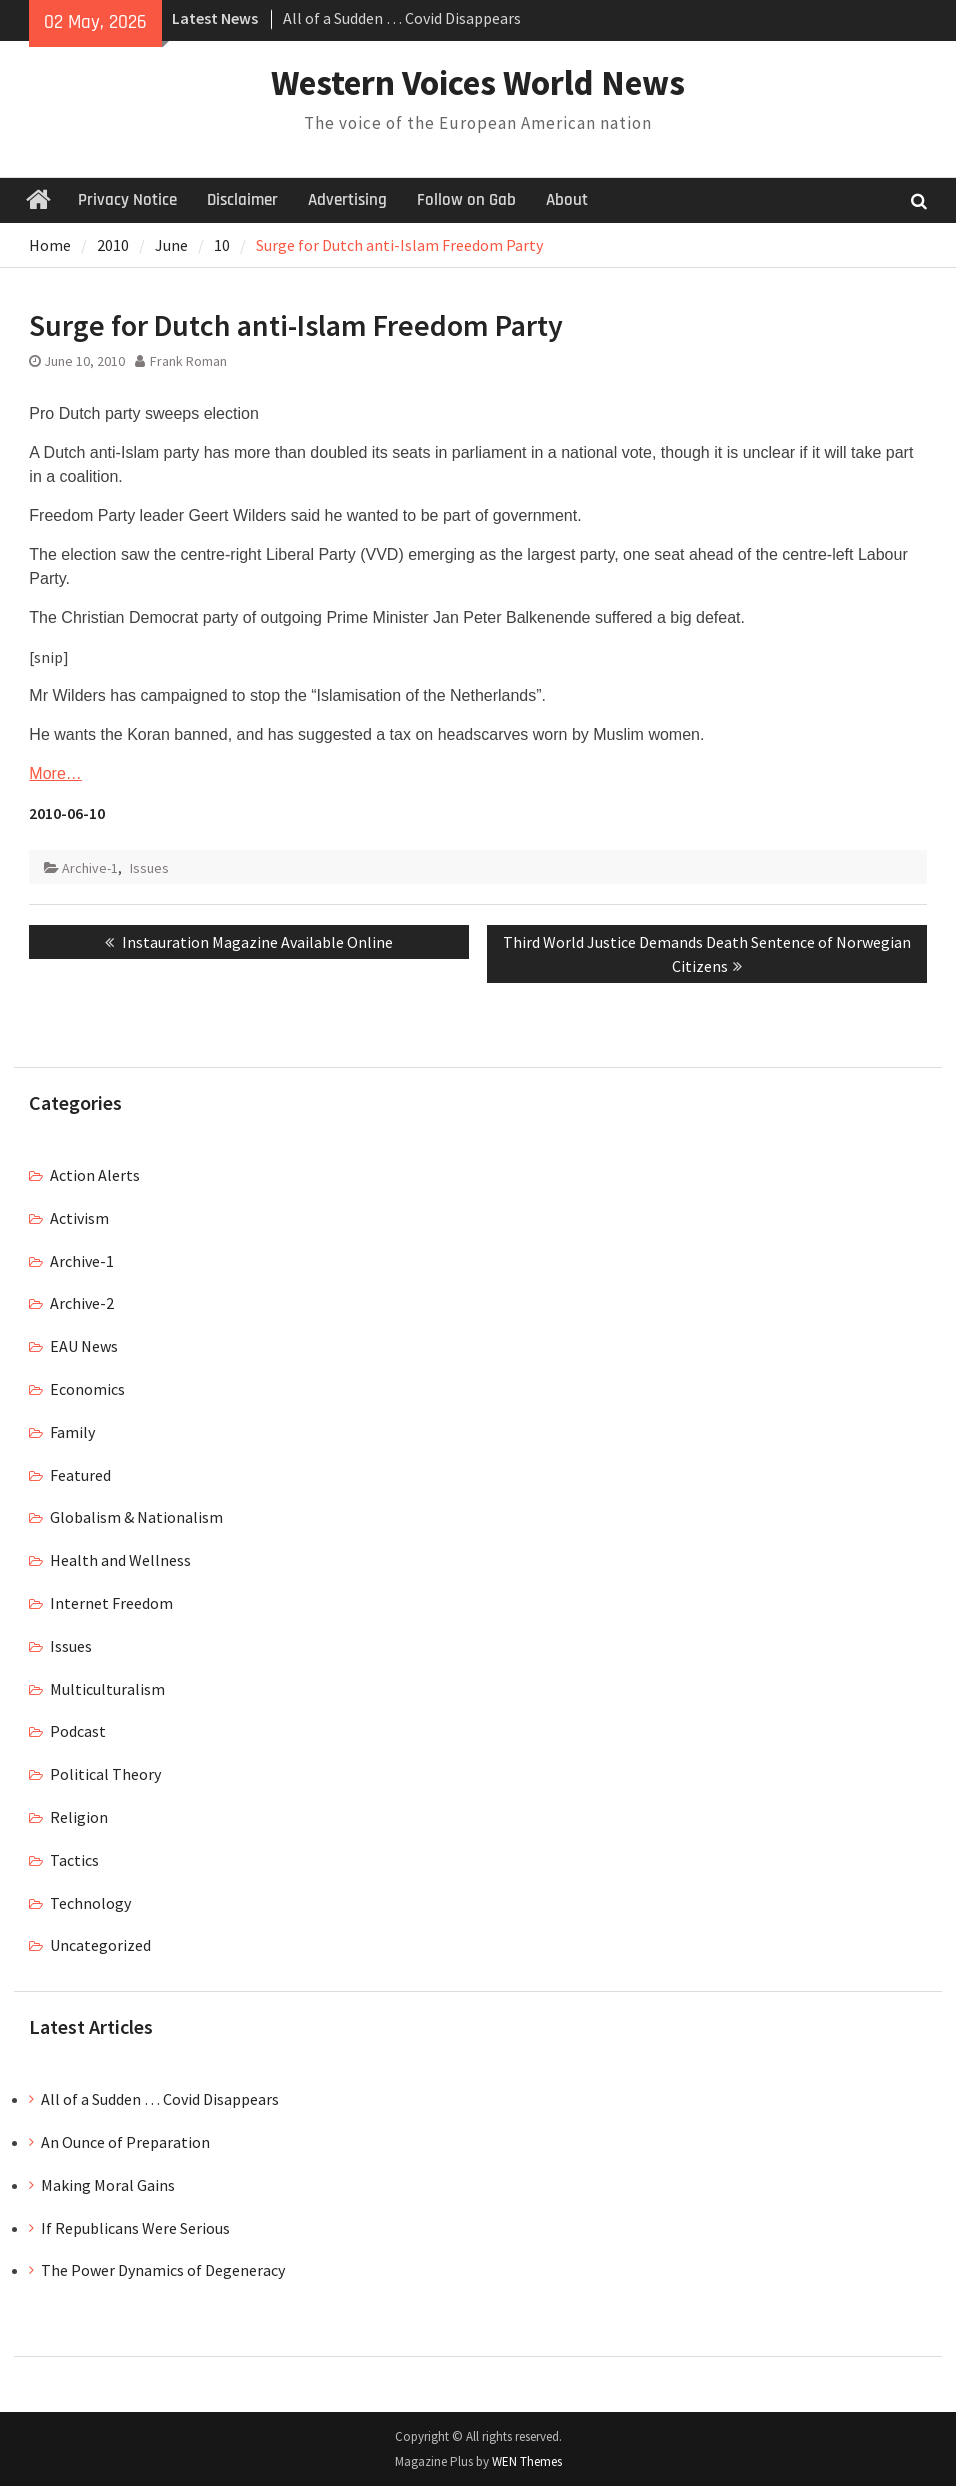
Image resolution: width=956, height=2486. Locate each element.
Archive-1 (90, 868)
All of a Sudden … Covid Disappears (402, 18)
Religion (79, 1817)
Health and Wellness (120, 1560)
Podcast (78, 1731)
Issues (149, 868)
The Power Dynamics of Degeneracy (163, 2270)
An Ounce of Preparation (125, 2142)
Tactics (74, 1860)
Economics (87, 1389)
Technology (90, 1903)
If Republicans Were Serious (135, 2228)
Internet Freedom (111, 1603)
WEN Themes (527, 2461)
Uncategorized (100, 1945)
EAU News (84, 1346)
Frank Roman (188, 361)
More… (55, 773)
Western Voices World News (478, 83)
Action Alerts (95, 1175)
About (567, 200)
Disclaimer (242, 200)
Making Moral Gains (108, 2185)
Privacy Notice (127, 200)
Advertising (347, 200)
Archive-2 (82, 1303)
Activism (79, 1218)
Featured (80, 1475)
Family (72, 1432)
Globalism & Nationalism (136, 1517)
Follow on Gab (466, 200)
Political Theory (105, 1774)
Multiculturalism (107, 1689)
